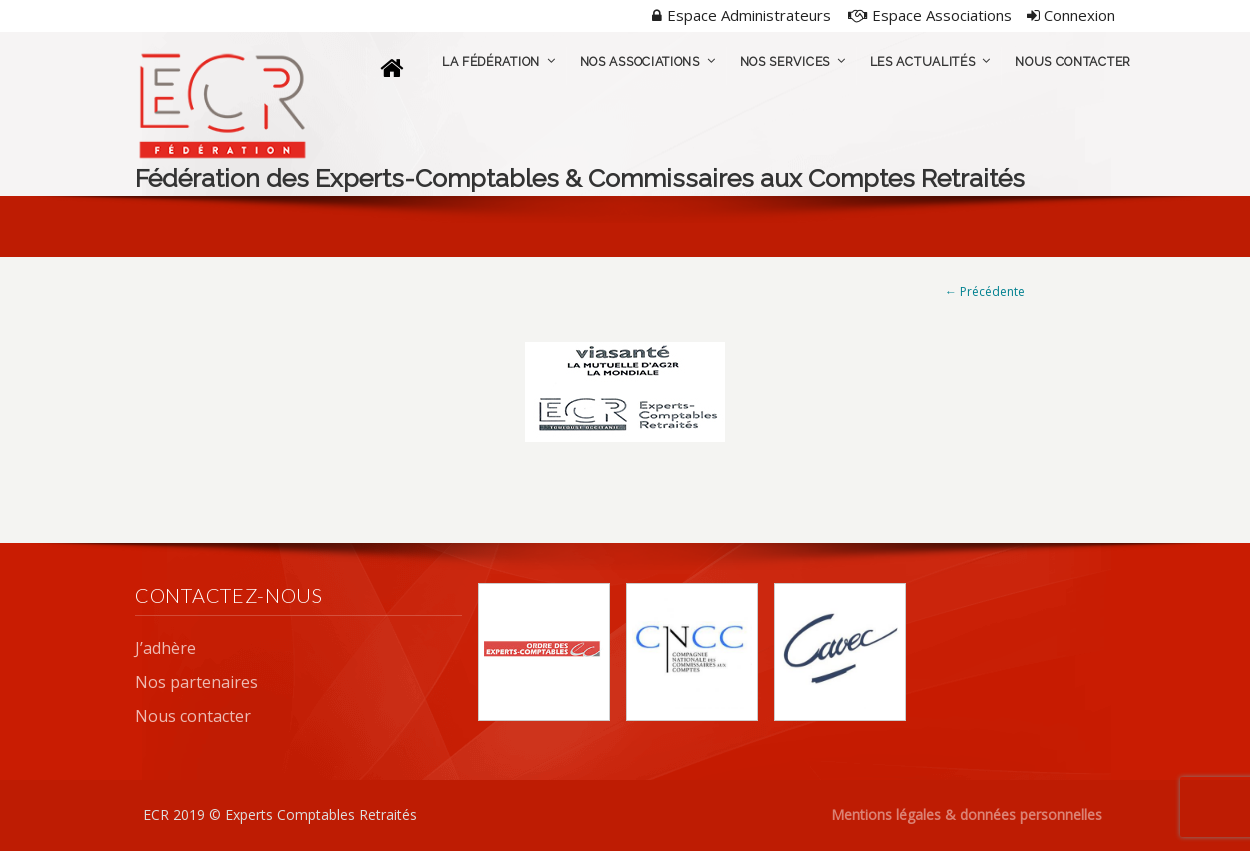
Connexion (1071, 15)
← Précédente (985, 291)
